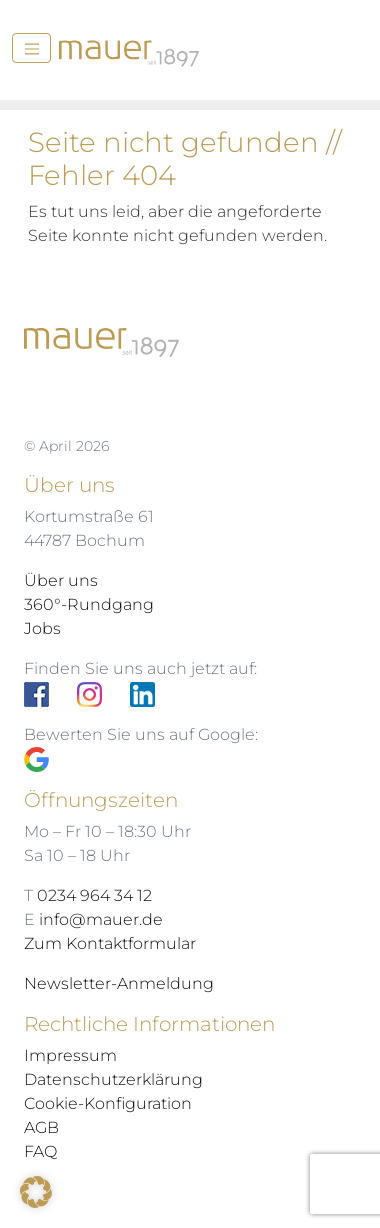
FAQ (40, 1151)
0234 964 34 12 (94, 895)
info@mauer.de (101, 919)
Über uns (61, 580)
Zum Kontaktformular (110, 943)
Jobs (42, 628)
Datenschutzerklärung (113, 1079)
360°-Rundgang (89, 604)
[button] (36, 1192)
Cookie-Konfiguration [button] (108, 1103)
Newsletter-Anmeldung (119, 983)
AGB (41, 1127)
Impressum (70, 1055)
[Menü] (31, 48)
